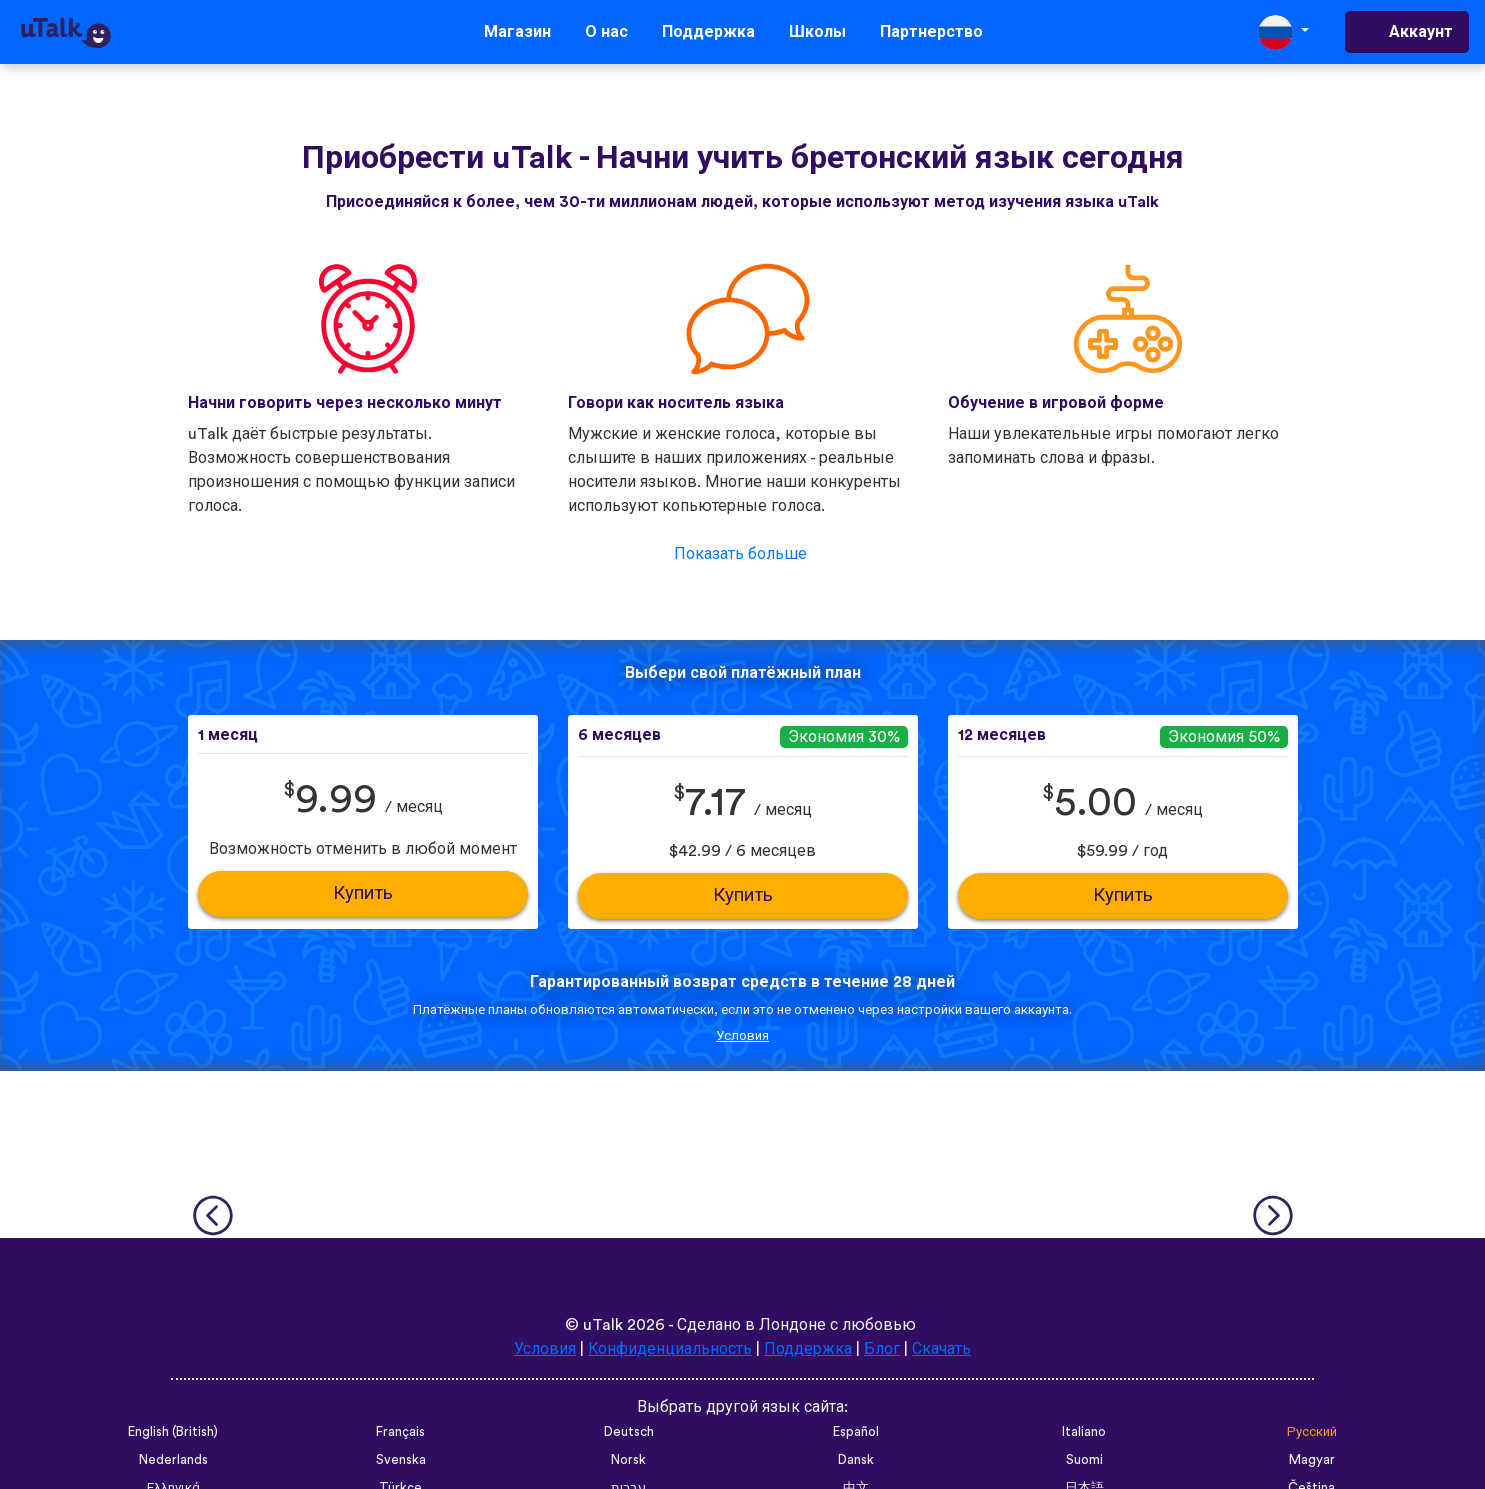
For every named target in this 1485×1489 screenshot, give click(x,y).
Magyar (1312, 1460)
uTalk (603, 1325)
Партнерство (931, 32)
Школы (817, 32)
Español (856, 1432)
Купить (363, 893)
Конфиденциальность (670, 1349)
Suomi (1084, 1460)
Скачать (942, 1349)
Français (401, 1432)
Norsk (628, 1460)
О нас (606, 32)
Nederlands (173, 1460)
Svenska (401, 1460)
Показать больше (740, 554)
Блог (883, 1349)
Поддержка (708, 32)
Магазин (517, 32)
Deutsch (629, 1432)
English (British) (173, 1432)
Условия (742, 1036)
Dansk (856, 1460)
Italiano (1084, 1432)
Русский (1312, 1432)
